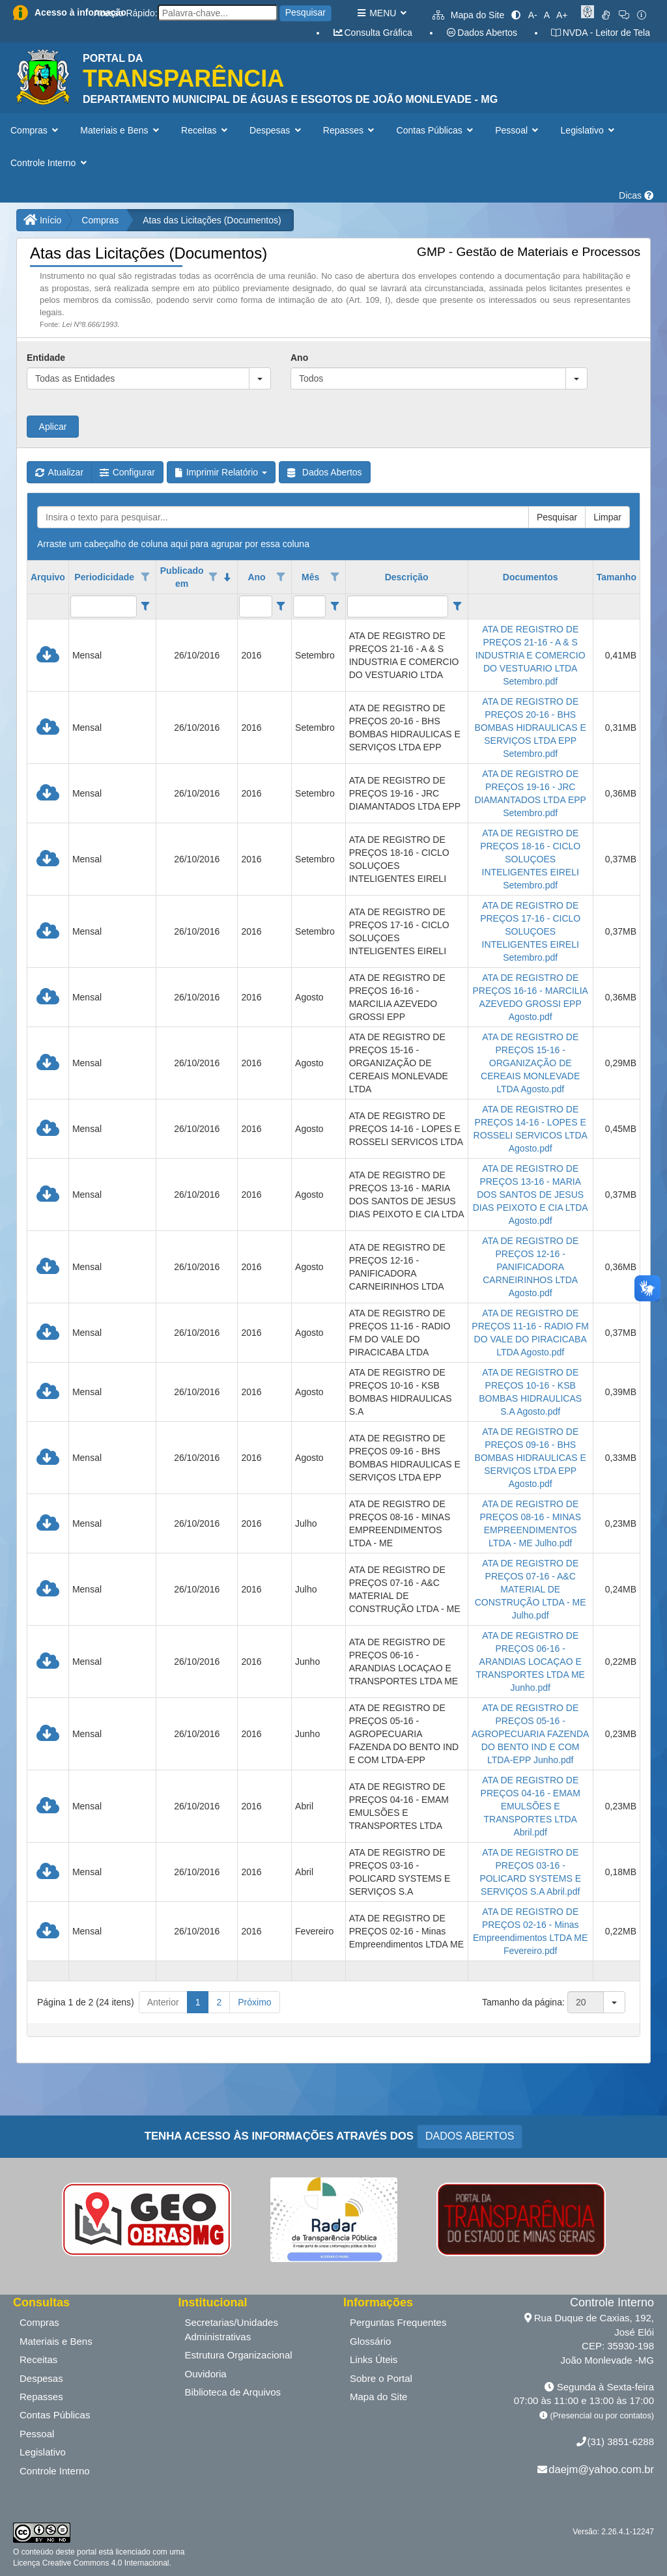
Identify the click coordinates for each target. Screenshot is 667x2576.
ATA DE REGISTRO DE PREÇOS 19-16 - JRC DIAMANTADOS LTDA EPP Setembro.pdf (530, 793)
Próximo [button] (254, 2002)
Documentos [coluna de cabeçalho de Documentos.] (530, 577)
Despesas (41, 2378)
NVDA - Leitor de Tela (600, 32)
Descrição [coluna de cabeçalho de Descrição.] (407, 577)
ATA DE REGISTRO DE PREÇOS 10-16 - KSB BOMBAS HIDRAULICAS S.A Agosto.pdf (530, 1392)
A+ (562, 15)
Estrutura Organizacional (238, 2354)
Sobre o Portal (381, 2378)
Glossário (370, 2341)
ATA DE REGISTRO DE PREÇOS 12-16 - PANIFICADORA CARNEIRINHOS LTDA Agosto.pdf (530, 1267)
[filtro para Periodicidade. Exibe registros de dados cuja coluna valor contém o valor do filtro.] (103, 606)
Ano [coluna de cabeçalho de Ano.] (256, 577)
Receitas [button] (205, 130)
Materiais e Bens (56, 2341)
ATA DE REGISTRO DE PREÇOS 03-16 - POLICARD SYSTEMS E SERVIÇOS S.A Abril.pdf (530, 1872)
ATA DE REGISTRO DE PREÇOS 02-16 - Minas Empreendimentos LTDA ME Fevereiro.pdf (530, 1931)
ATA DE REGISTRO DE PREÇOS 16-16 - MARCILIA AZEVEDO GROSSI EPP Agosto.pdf (530, 997)
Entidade (46, 357)
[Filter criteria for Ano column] (281, 606)
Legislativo (43, 2451)
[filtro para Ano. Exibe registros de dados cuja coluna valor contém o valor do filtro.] (255, 606)
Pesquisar (305, 12)
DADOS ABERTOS (469, 2136)
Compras (100, 220)
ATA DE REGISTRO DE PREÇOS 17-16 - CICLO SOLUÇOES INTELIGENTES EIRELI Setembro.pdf (530, 931)
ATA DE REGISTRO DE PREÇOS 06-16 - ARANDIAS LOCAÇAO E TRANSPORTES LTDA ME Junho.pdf (530, 1661)
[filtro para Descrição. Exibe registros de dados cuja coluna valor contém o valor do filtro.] (398, 606)
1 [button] (198, 2002)
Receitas (38, 2359)
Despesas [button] (276, 130)
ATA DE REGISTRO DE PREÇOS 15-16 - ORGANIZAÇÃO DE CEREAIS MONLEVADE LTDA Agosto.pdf (530, 1063)
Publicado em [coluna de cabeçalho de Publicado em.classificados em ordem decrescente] (182, 577)
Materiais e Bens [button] (121, 130)
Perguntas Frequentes (398, 2322)
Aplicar (53, 426)
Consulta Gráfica (372, 32)
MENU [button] (381, 13)
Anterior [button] (163, 2002)
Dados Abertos (481, 32)
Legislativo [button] (589, 130)
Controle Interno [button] (49, 163)
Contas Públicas (55, 2414)
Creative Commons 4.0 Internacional (104, 2563)
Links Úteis (373, 2359)
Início (42, 220)
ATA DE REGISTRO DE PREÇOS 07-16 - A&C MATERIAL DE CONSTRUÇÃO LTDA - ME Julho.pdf (530, 1589)
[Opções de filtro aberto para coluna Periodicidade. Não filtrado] (145, 577)
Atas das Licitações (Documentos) (212, 220)
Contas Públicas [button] (436, 130)
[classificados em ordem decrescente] (227, 577)
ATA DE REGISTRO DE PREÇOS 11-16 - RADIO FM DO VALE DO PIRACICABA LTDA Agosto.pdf (530, 1332)
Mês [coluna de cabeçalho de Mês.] (310, 577)
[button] (260, 378)
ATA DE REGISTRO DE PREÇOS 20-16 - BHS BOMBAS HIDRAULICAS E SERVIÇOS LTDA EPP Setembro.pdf (530, 727)
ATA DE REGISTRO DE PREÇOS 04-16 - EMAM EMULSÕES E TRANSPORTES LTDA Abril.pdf (530, 1806)
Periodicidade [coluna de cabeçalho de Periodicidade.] (104, 577)
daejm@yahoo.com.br (601, 2469)
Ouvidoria (206, 2373)
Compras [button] (35, 130)
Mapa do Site (468, 15)
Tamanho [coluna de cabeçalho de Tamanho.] (616, 577)
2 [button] (218, 2002)
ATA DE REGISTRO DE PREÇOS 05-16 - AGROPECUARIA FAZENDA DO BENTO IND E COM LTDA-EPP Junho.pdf (530, 1734)
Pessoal (37, 2433)
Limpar (607, 517)
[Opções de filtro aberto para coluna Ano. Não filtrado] (281, 577)
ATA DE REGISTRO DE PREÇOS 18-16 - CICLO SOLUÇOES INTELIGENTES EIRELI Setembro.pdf (530, 859)
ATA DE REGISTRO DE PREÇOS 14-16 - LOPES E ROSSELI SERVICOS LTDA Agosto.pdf (531, 1129)
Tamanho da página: (523, 2002)
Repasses (41, 2396)
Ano (299, 357)
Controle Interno (55, 2470)
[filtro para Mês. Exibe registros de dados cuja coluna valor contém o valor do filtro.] (309, 606)
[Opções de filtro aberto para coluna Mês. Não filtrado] (335, 577)
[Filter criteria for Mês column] (334, 606)
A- (532, 15)
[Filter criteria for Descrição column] (457, 606)
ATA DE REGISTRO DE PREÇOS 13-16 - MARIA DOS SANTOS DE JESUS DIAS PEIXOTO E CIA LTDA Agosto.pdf (530, 1194)
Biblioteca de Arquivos (233, 2392)
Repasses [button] (350, 130)
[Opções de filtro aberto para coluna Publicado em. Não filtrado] (213, 577)
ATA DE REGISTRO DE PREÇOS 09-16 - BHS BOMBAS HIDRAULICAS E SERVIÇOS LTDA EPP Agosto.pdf (530, 1457)
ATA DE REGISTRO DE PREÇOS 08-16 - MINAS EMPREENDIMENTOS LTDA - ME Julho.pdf (530, 1523)
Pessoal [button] (518, 130)
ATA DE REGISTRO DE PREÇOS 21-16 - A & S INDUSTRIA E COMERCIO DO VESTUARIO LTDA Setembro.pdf (530, 655)
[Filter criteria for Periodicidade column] (145, 606)
